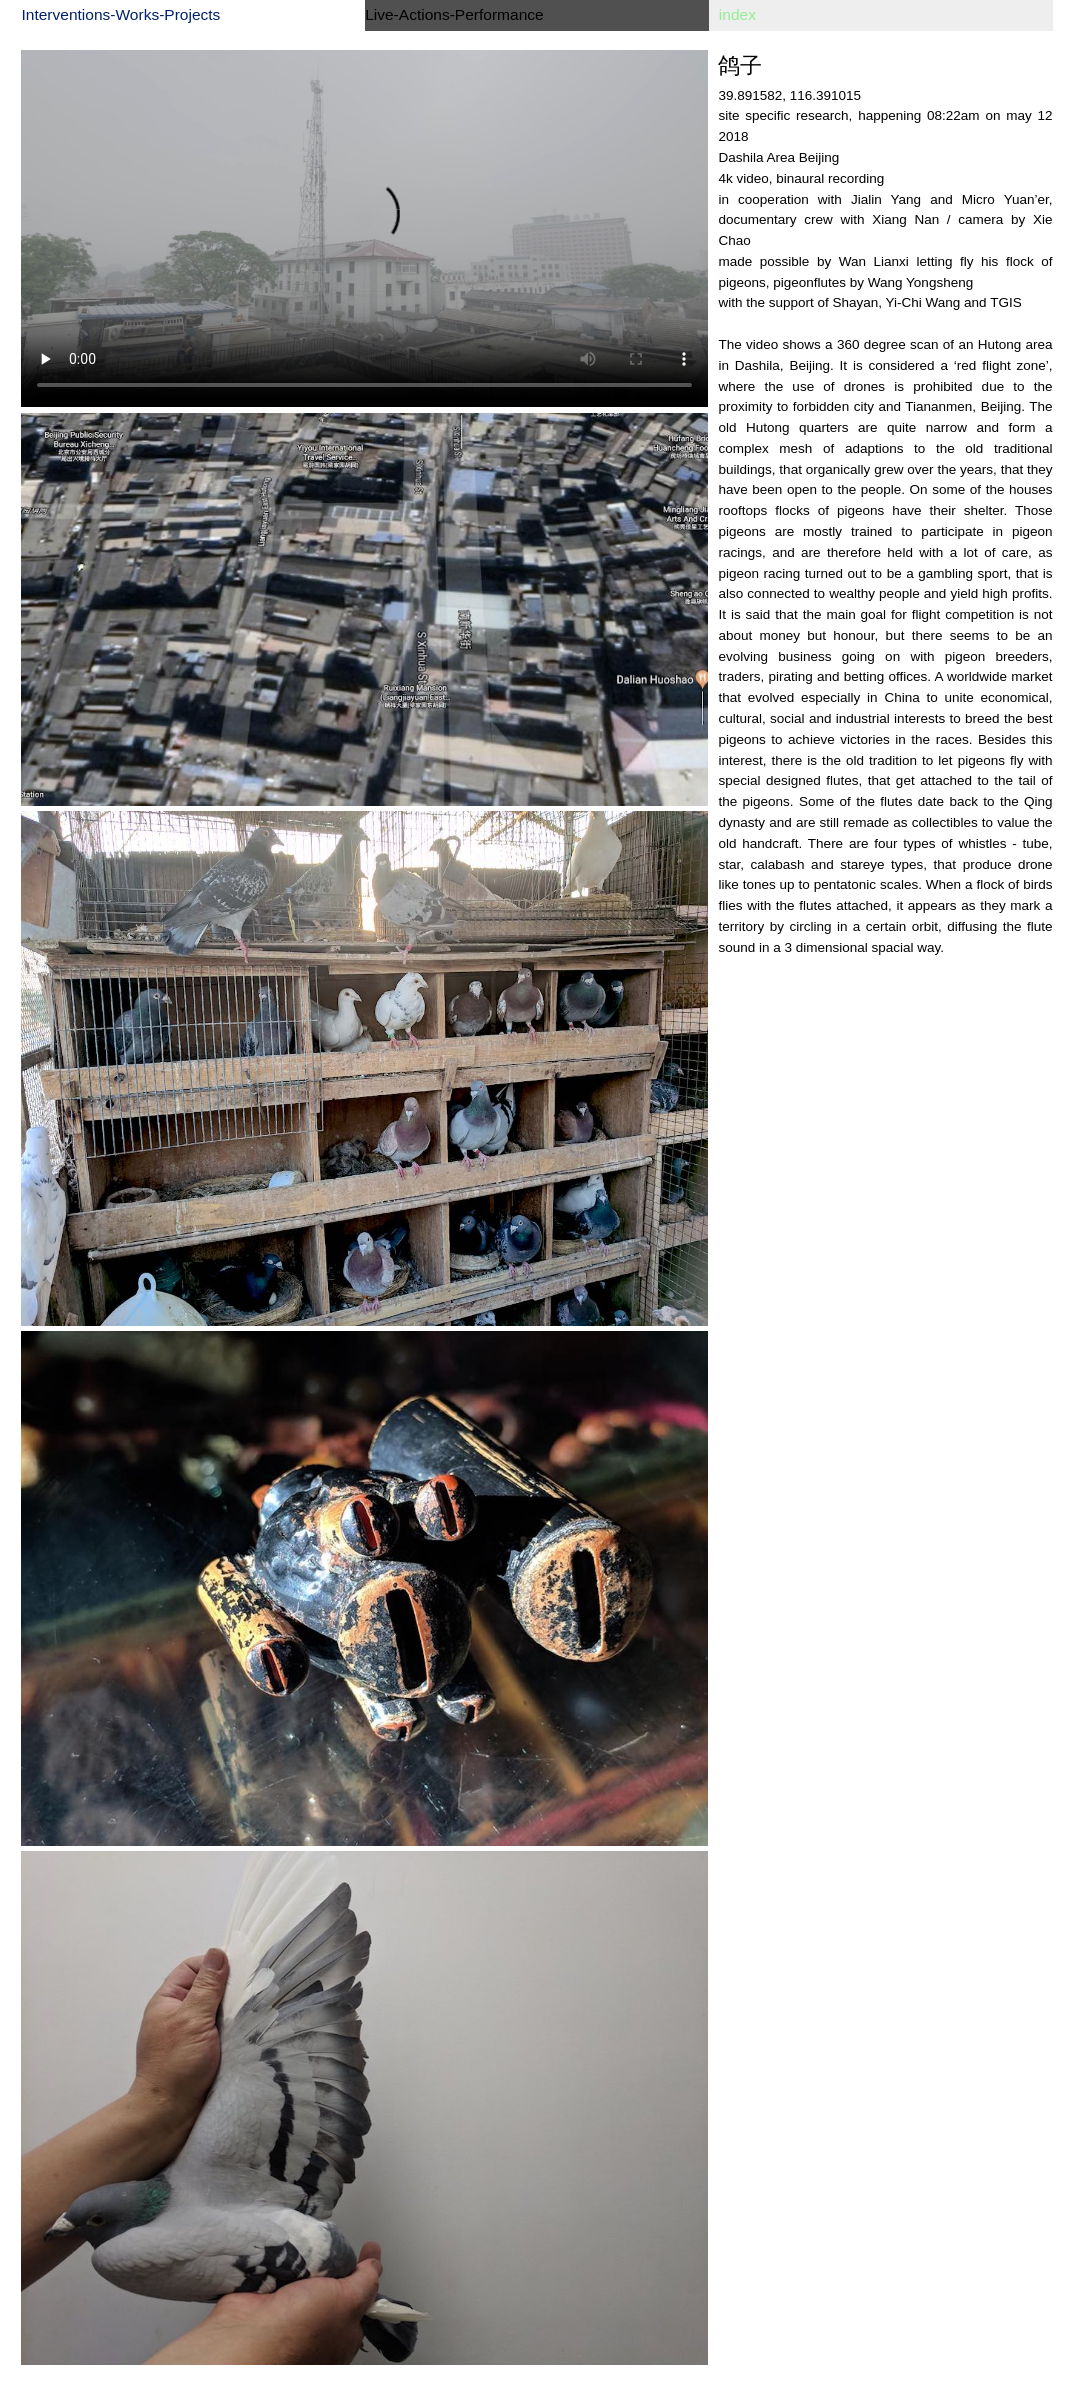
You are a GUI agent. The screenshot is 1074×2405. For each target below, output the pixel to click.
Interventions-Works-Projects (120, 14)
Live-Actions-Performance (454, 14)
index (737, 14)
